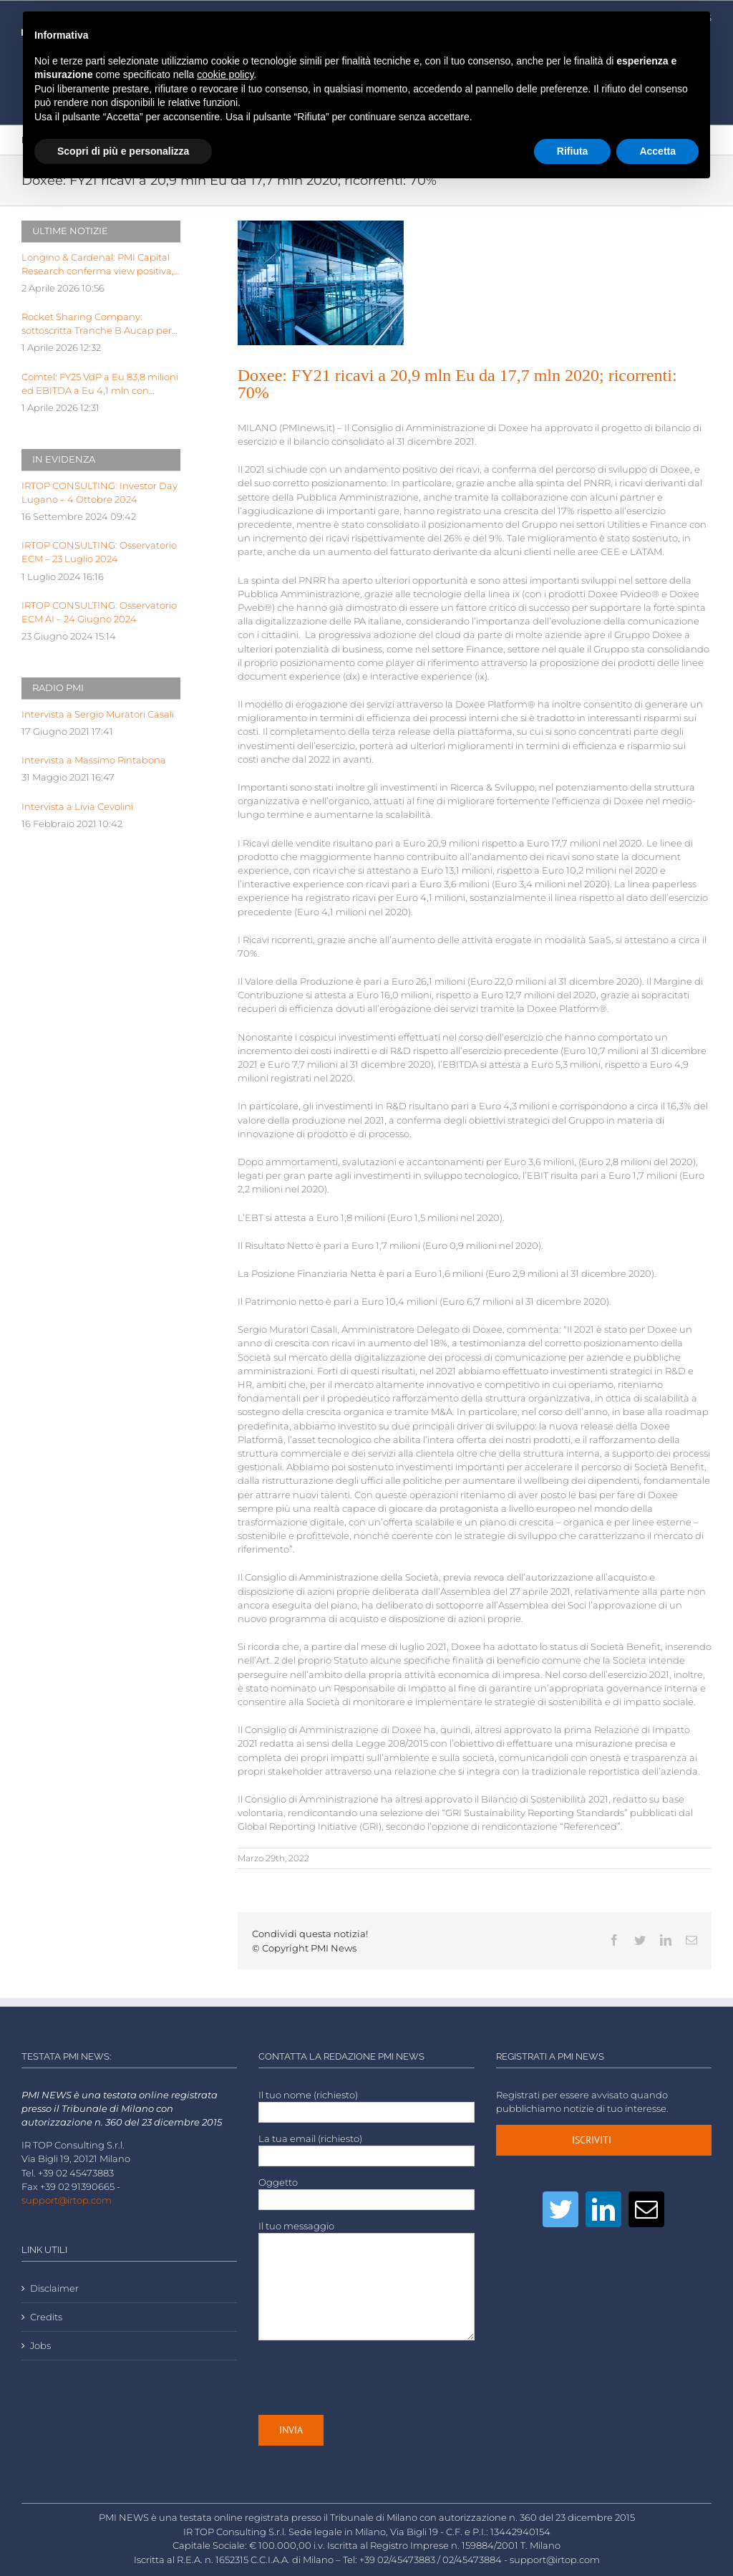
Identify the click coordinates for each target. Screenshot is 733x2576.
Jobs (40, 2345)
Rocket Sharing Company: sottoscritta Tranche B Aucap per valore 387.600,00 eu (96, 324)
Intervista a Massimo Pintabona (93, 760)
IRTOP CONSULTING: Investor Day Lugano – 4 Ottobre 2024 (99, 493)
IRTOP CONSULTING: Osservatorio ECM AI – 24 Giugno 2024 (99, 612)
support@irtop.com (66, 2200)
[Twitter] (560, 2209)
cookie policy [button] (225, 74)
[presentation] (367, 2378)
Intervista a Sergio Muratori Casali (97, 714)
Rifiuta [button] (572, 151)
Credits (46, 2317)
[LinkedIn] (603, 2209)
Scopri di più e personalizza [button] (123, 151)
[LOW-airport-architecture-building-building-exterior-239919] (321, 283)
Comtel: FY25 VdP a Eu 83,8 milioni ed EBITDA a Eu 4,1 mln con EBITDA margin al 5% (99, 384)
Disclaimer (54, 2288)
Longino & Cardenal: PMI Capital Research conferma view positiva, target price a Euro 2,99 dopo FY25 (99, 265)
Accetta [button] (657, 151)
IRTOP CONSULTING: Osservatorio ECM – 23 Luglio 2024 (99, 552)
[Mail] (646, 2209)
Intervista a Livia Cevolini (77, 806)
